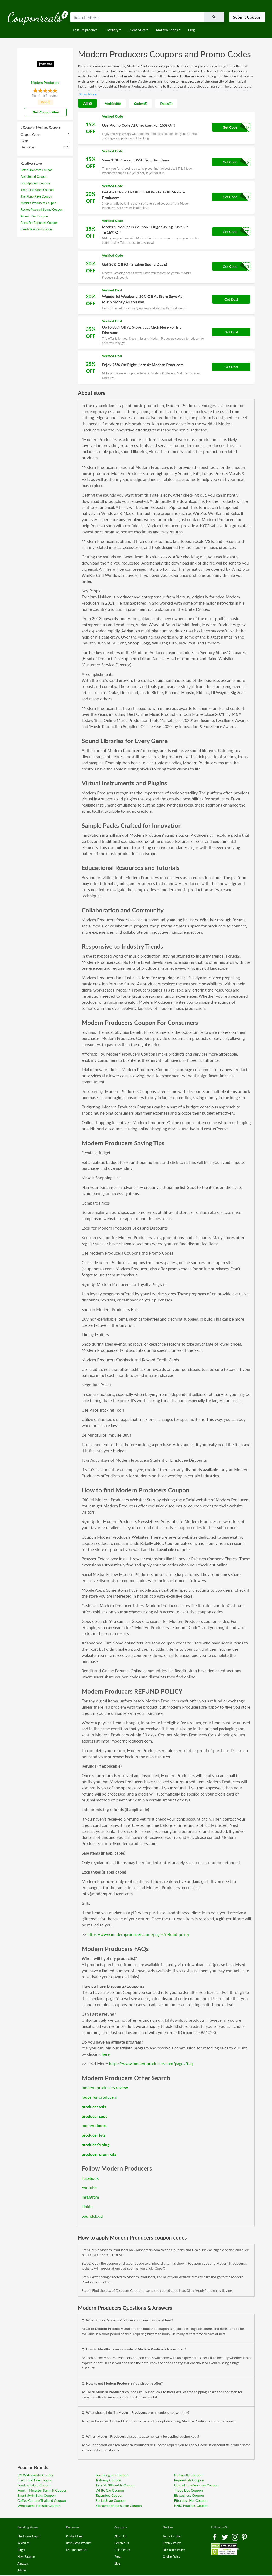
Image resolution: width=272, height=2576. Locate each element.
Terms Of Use (171, 2536)
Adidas (21, 2570)
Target (21, 2550)
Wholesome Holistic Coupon (38, 2505)
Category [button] (111, 30)
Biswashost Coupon (189, 2495)
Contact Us (121, 2543)
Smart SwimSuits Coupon (36, 2495)
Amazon (22, 2563)
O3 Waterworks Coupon (35, 2475)
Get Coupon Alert (44, 112)
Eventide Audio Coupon (36, 229)
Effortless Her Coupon (190, 2500)
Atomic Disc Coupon (34, 216)
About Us (120, 2536)
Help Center (122, 2550)
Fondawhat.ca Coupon (34, 2485)
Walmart (23, 2543)
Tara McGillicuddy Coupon (115, 2485)
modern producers (105, 2087)
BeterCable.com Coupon (36, 170)
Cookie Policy (171, 2556)
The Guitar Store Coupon (37, 190)
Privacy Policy (172, 2543)
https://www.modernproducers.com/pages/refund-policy (138, 1934)
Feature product (85, 30)
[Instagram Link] (235, 2537)
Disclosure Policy (174, 2550)
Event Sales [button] (137, 30)
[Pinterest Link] (244, 2537)
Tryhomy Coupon (108, 2480)
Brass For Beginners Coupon (39, 222)
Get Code (230, 127)
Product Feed (74, 2536)
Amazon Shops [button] (167, 30)
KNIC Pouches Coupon (191, 2505)
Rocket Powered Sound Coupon (42, 209)
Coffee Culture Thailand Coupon (41, 2500)
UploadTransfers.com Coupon (196, 2485)
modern (94, 2125)
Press (117, 2556)
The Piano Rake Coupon (36, 196)
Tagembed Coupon (109, 2495)
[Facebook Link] (215, 2537)
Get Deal (231, 299)
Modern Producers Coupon (38, 203)
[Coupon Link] (166, 128)
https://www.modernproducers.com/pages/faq (151, 2063)
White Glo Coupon (110, 2490)
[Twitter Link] (225, 2537)
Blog (191, 30)
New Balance (26, 2556)
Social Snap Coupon (111, 2500)
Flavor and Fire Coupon (34, 2480)
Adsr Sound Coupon (34, 176)
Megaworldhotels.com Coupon (119, 2505)
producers (99, 2097)
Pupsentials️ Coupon (189, 2480)
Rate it (45, 102)
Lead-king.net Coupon (112, 2475)
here (106, 2054)
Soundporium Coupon (35, 183)
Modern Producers (45, 82)
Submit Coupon (247, 17)
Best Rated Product (78, 2543)
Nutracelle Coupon (188, 2475)
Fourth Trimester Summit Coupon (42, 2490)
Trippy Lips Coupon (188, 2490)
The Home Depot (28, 2536)
